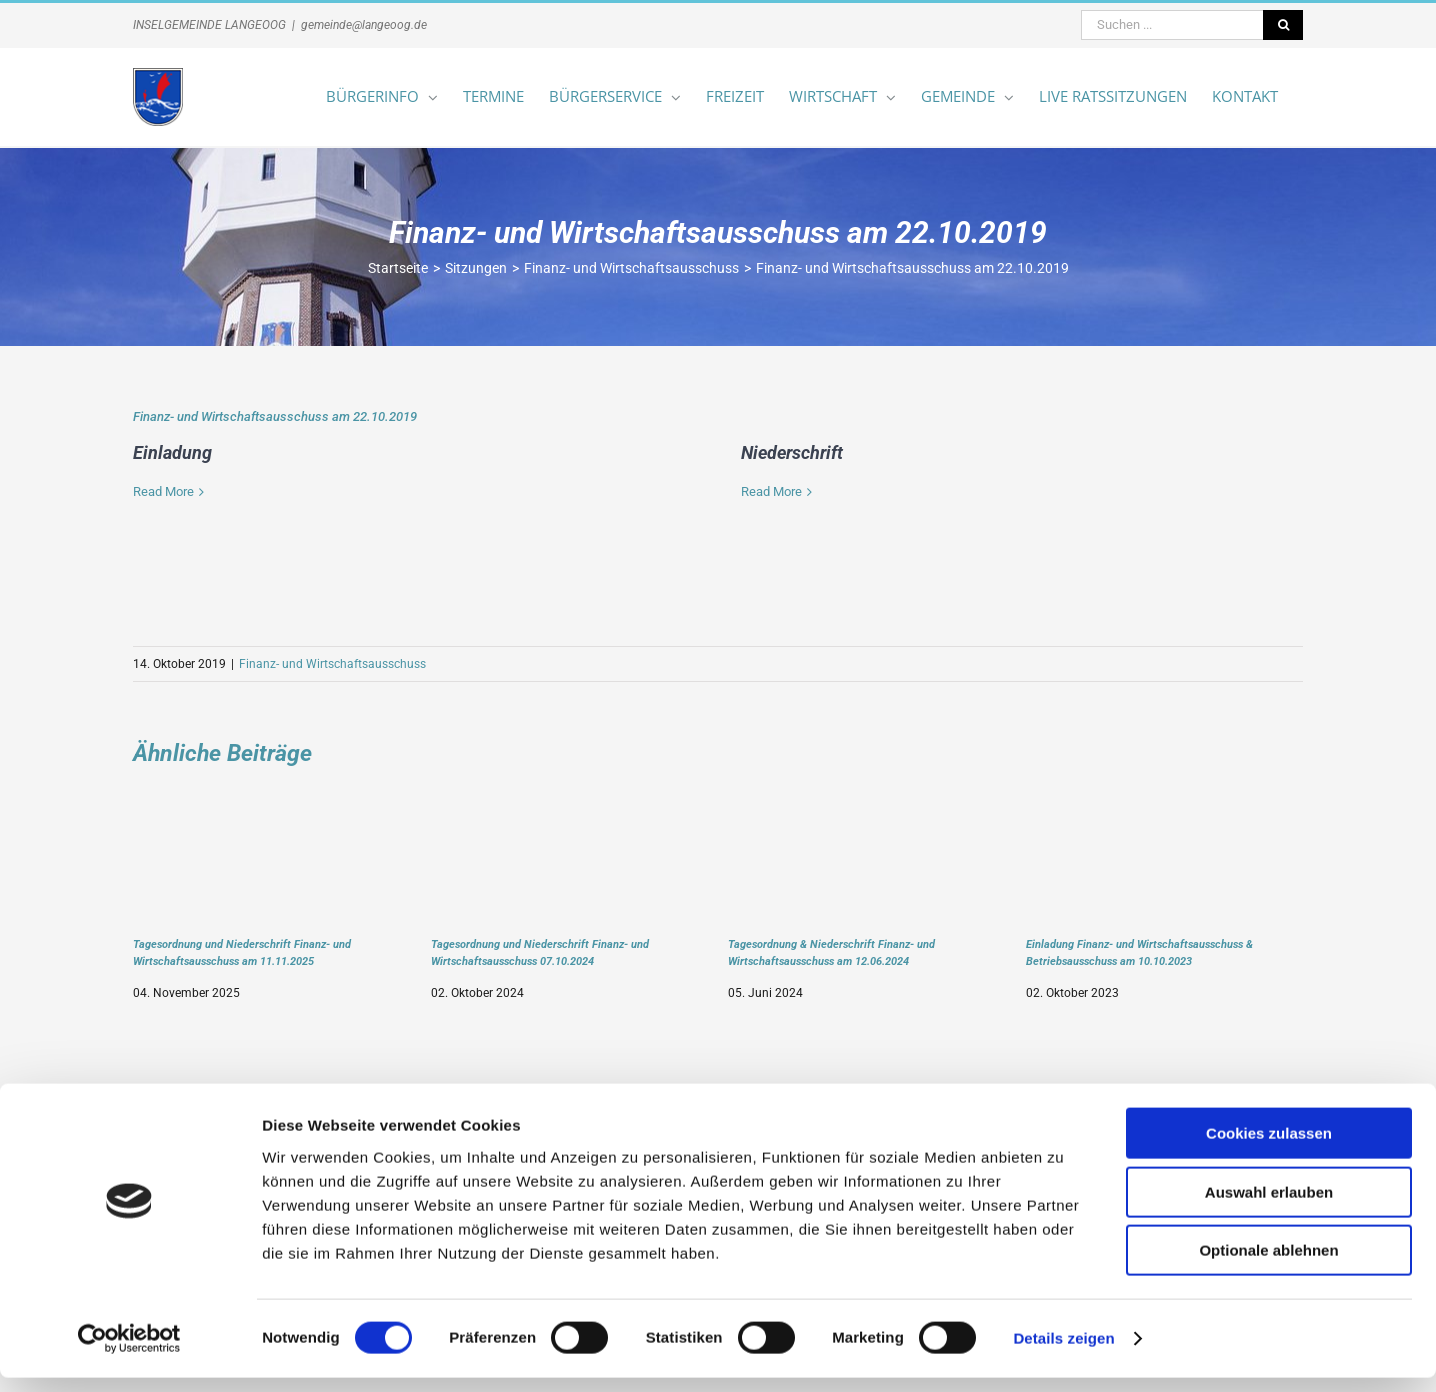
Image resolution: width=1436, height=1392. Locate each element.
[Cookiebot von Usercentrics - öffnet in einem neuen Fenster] (129, 1353)
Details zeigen (1063, 1352)
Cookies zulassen (1269, 1147)
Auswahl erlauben (1269, 1206)
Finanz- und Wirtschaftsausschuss (332, 664)
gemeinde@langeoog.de (364, 25)
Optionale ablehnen (1268, 1264)
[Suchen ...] (1172, 25)
